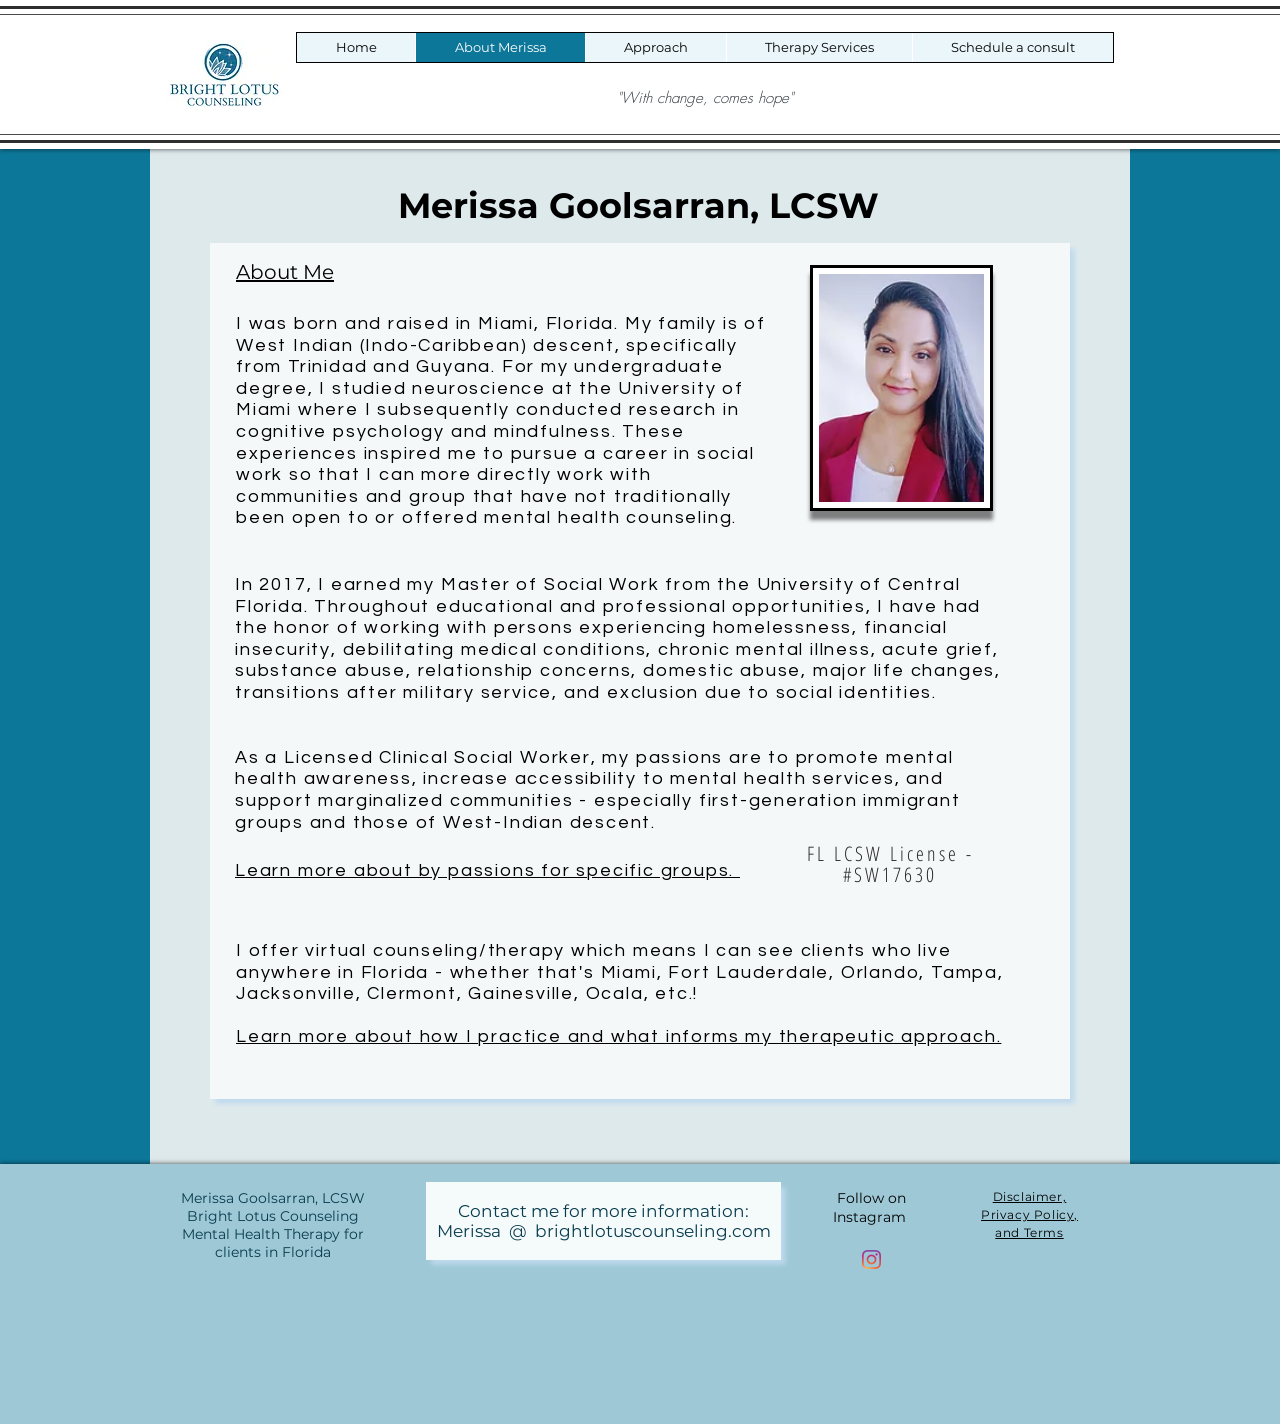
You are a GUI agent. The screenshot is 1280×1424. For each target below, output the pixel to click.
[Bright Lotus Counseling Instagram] (871, 1259)
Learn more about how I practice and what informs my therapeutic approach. (618, 1036)
